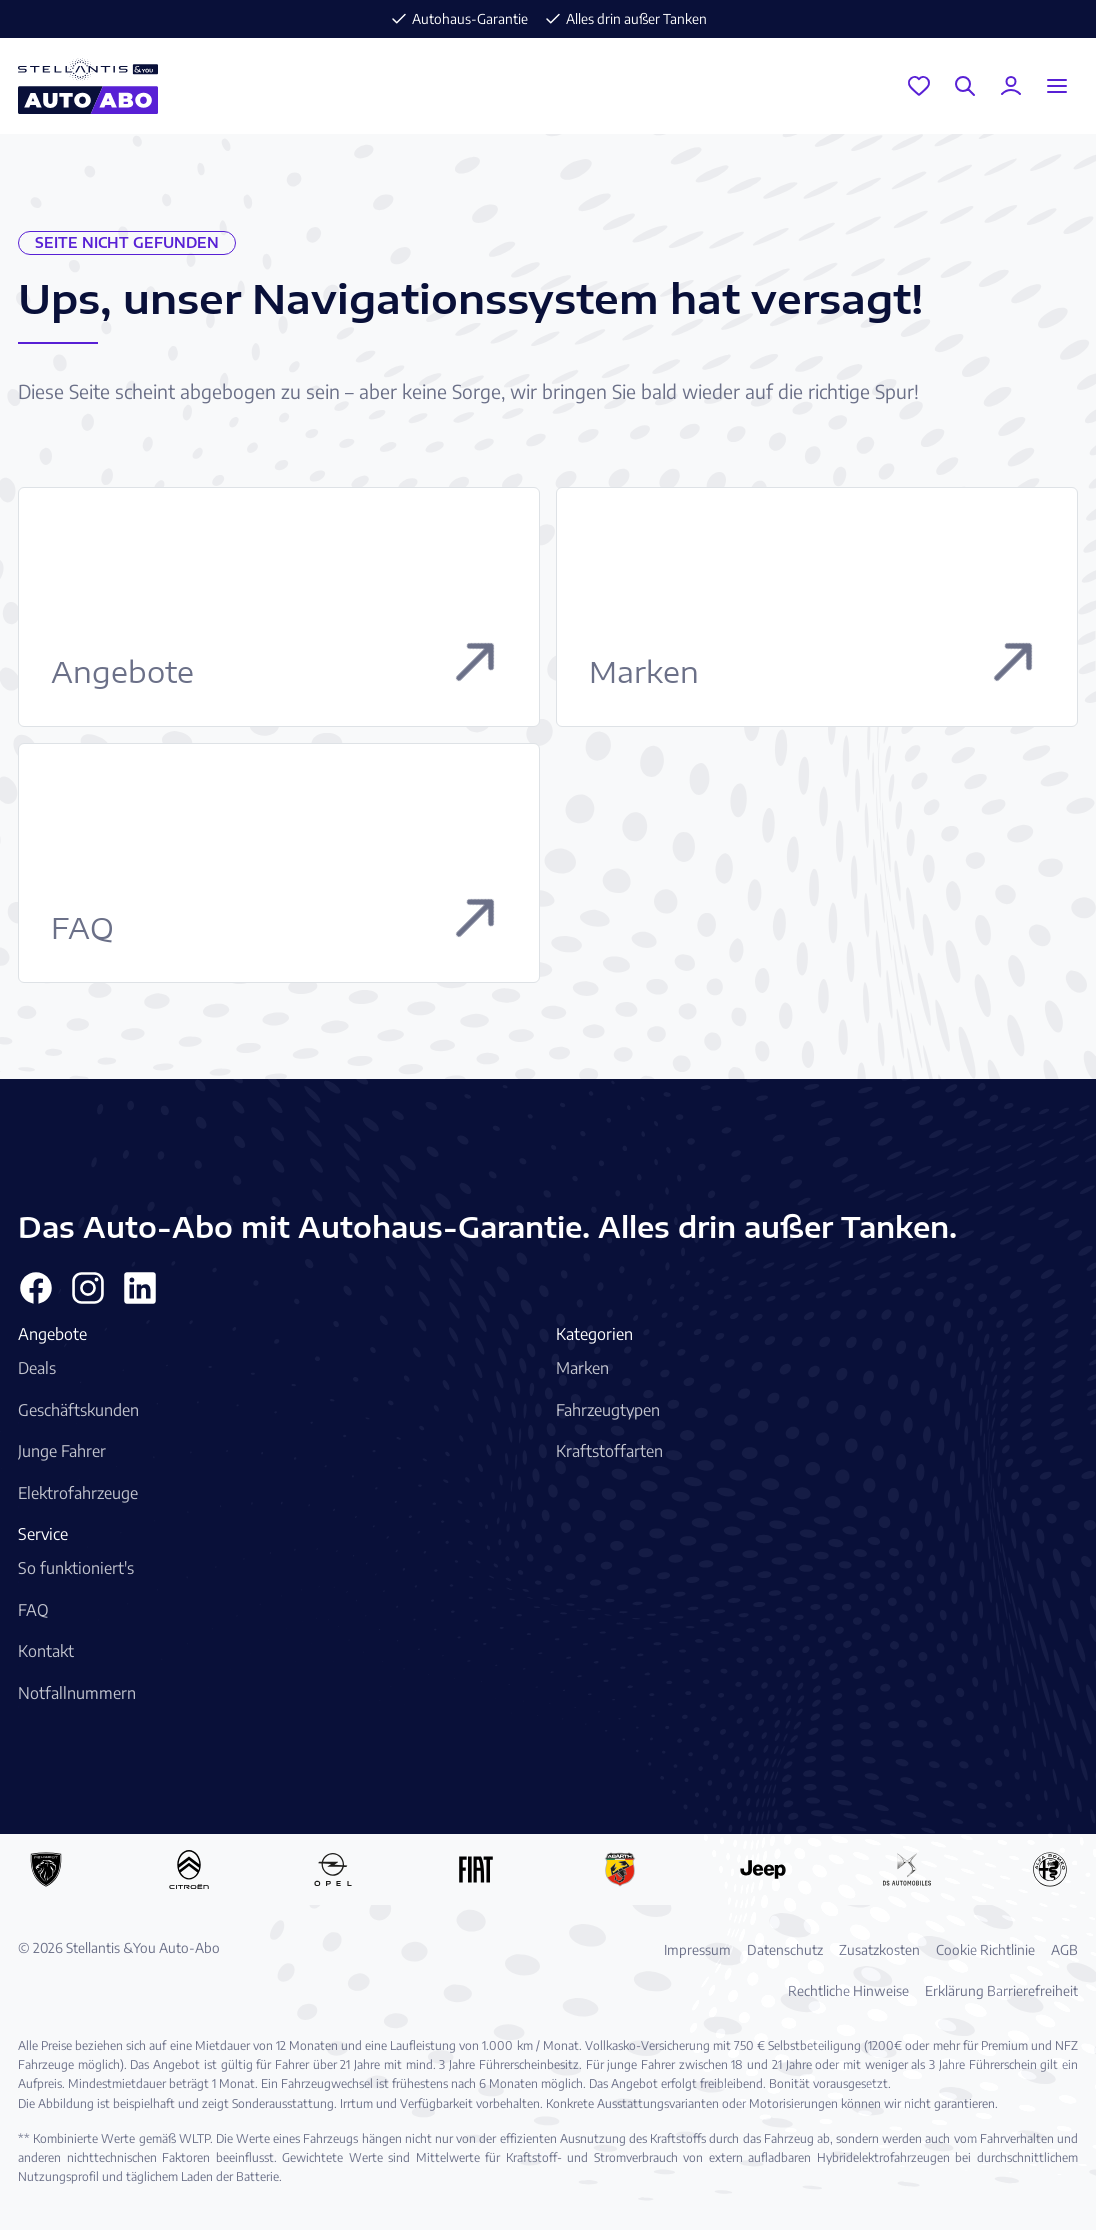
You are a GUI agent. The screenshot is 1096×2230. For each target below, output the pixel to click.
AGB (1064, 1949)
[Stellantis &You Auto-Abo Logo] (88, 86)
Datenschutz (785, 1949)
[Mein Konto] (1011, 86)
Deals (37, 1368)
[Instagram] (88, 1288)
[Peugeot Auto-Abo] (46, 1869)
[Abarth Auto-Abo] (620, 1869)
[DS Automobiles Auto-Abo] (907, 1869)
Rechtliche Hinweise (848, 1990)
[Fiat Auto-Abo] (476, 1869)
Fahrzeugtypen (608, 1410)
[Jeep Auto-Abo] (763, 1869)
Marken (582, 1368)
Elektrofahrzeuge (78, 1493)
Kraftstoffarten (609, 1451)
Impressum (697, 1949)
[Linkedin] (140, 1288)
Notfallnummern (77, 1693)
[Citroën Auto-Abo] (189, 1869)
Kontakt (46, 1651)
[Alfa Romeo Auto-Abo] (1050, 1869)
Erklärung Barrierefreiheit (1001, 1990)
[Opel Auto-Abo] (333, 1869)
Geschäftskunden (78, 1410)
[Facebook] (36, 1288)
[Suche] (965, 86)
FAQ (33, 1610)
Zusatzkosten (879, 1949)
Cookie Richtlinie (985, 1949)
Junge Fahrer (62, 1451)
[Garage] (919, 86)
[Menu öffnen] (1057, 86)
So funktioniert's (76, 1568)
